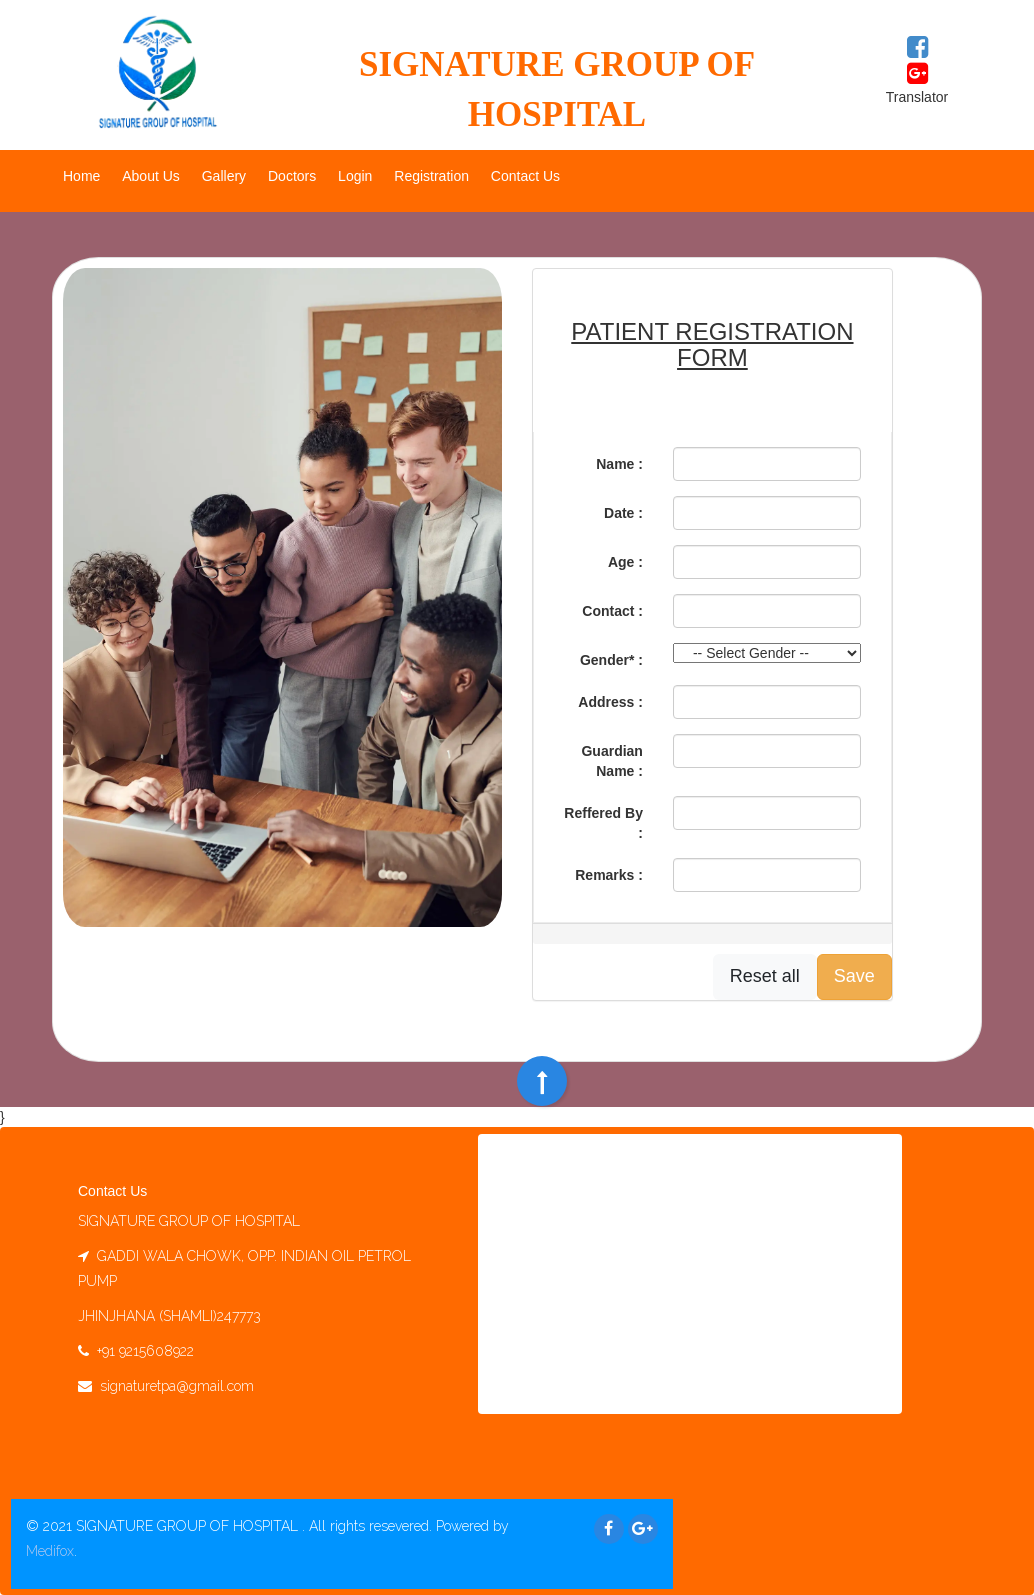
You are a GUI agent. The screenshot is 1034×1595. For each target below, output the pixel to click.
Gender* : (611, 660)
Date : (623, 513)
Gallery (224, 176)
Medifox (50, 1551)
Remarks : (609, 875)
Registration (431, 176)
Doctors (292, 176)
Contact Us (525, 176)
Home (81, 176)
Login (355, 176)
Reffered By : (603, 823)
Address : (610, 702)
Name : (619, 464)
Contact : (612, 611)
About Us (151, 176)
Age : (625, 562)
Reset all (765, 976)
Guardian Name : (611, 761)
